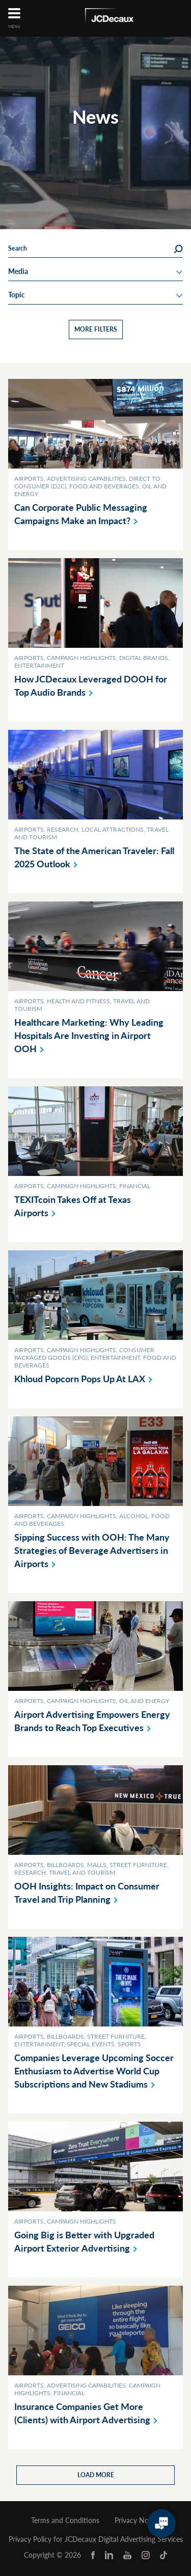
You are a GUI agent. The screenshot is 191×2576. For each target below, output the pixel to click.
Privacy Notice (137, 2520)
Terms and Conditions (65, 2520)
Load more (95, 2475)
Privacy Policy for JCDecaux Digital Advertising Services (96, 2539)
